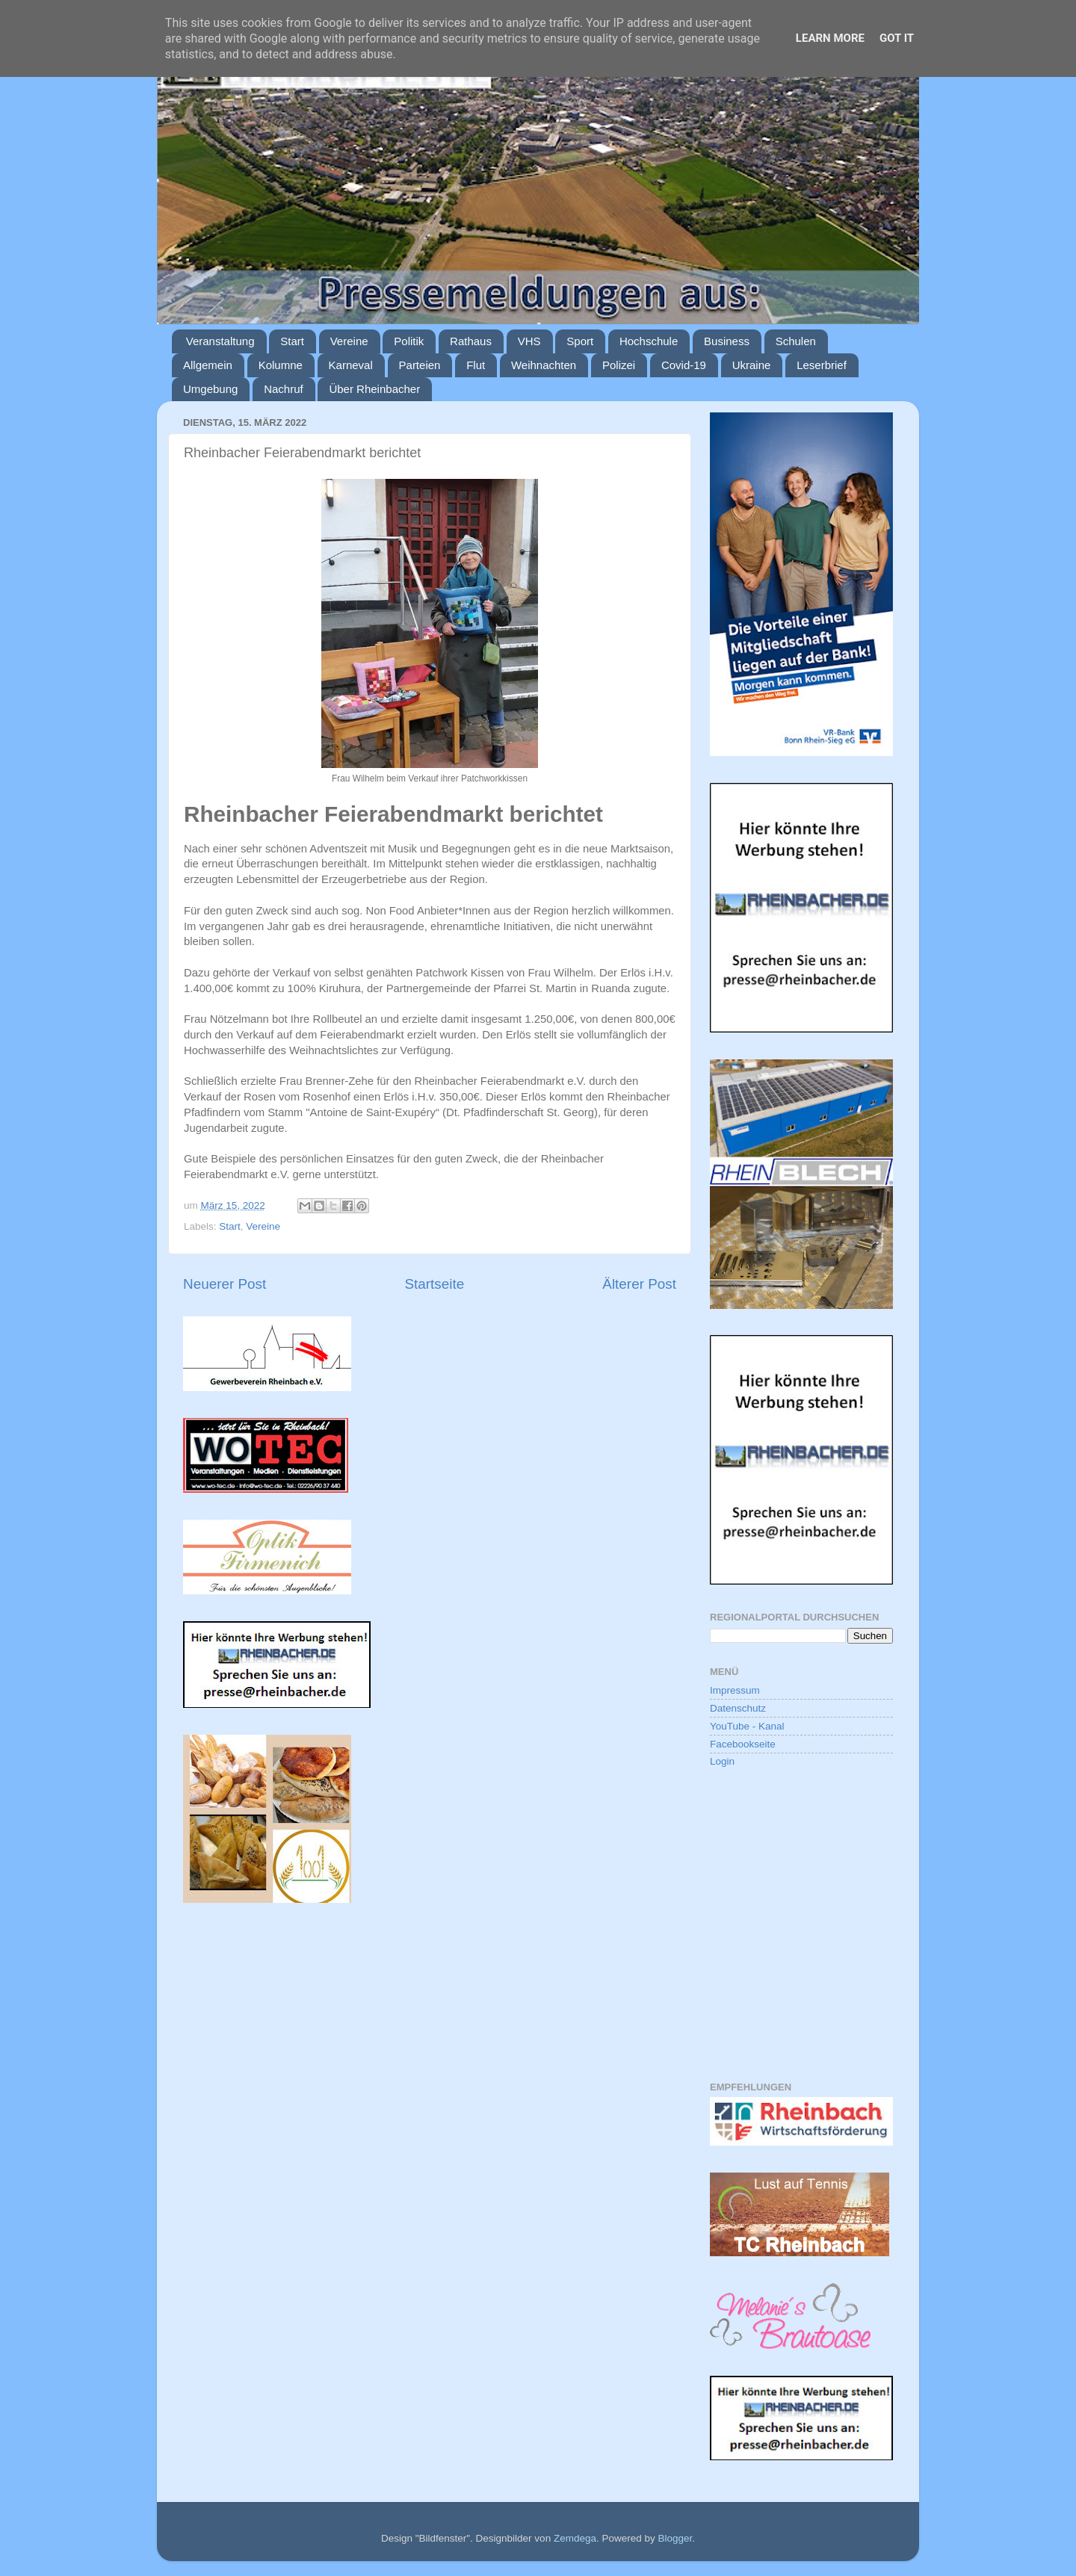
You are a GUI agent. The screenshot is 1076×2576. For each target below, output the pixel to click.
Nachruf (283, 389)
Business (726, 341)
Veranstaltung (220, 341)
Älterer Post (639, 1284)
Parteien (420, 365)
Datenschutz (738, 1708)
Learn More (830, 38)
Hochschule (648, 341)
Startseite (434, 1284)
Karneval (351, 365)
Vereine (349, 341)
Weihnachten (543, 365)
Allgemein (207, 365)
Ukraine (751, 365)
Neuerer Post (224, 1284)
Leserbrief (822, 365)
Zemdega (575, 2538)
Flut (475, 365)
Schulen (796, 341)
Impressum (735, 1690)
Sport (579, 341)
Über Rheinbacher (374, 389)
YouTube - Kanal (747, 1726)
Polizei (618, 365)
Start (292, 341)
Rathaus (471, 341)
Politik (409, 341)
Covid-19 (683, 365)
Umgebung (210, 389)
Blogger (675, 2538)
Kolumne (281, 365)
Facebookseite (743, 1744)
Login (722, 1761)
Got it (896, 38)
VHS (529, 341)
